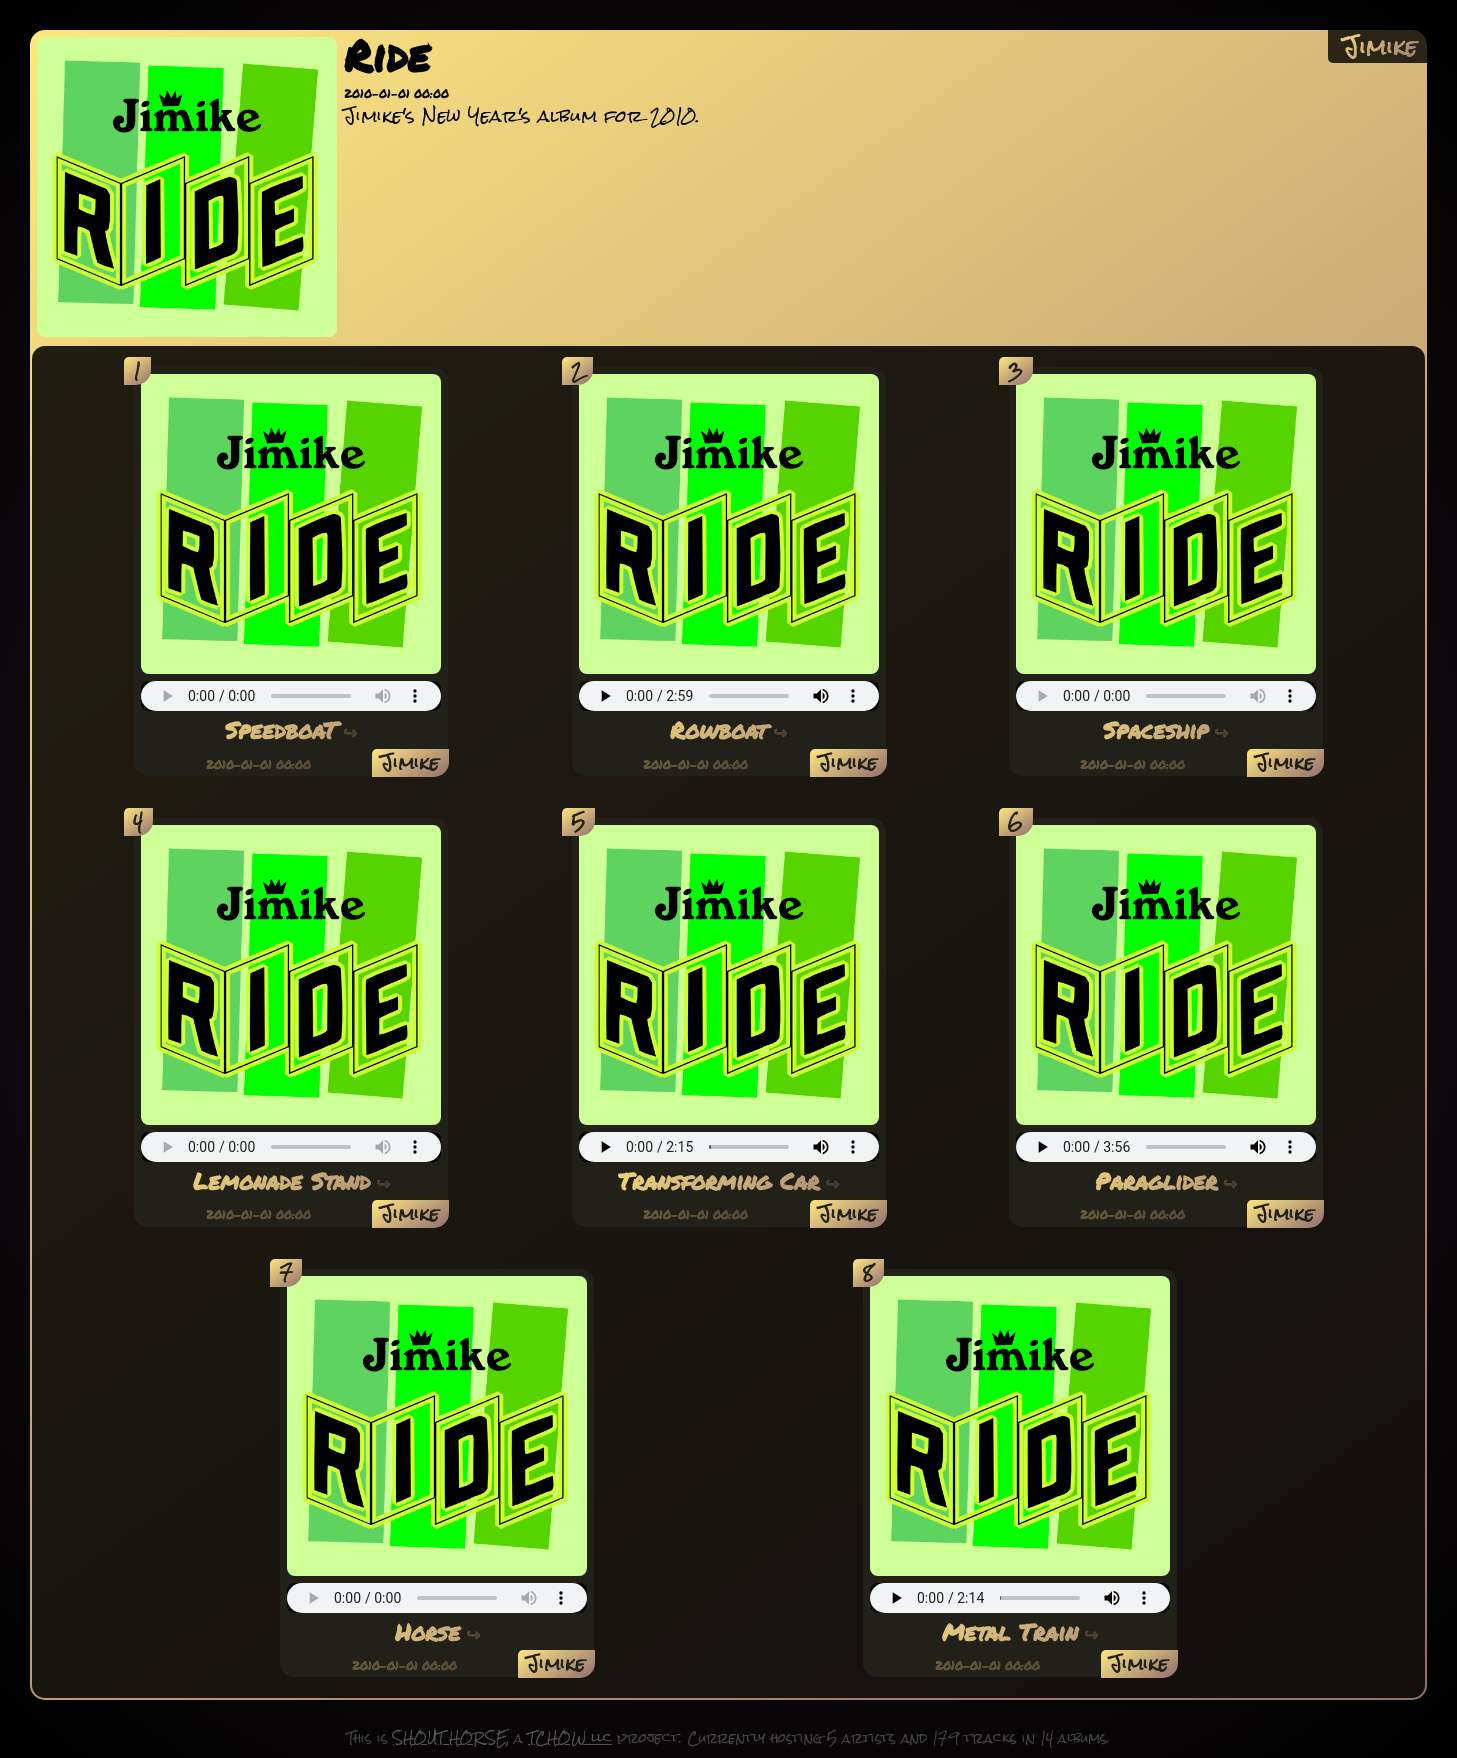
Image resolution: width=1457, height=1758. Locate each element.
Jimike (1380, 46)
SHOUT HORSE (450, 1738)
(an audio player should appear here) (291, 696)
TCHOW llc (570, 1738)
